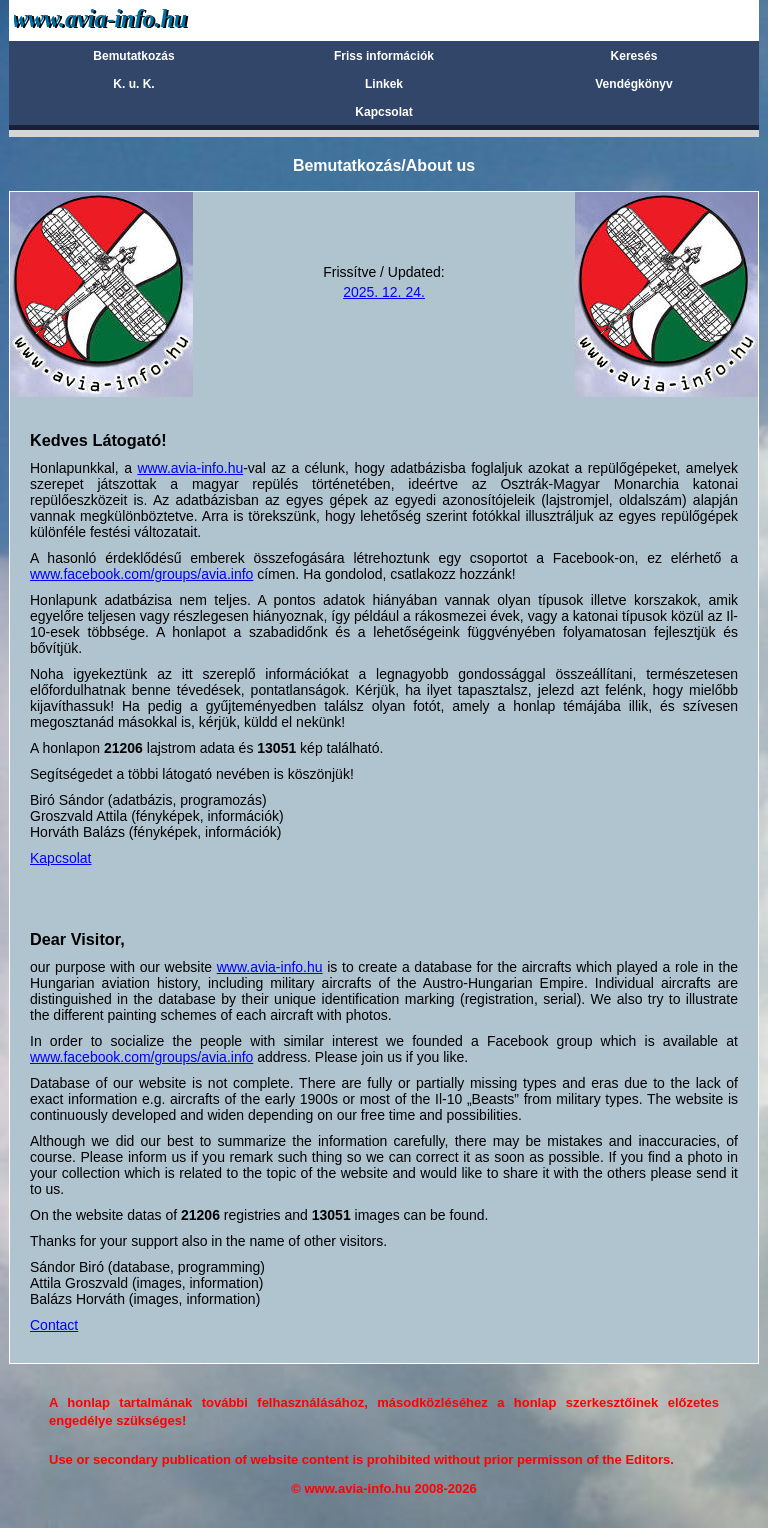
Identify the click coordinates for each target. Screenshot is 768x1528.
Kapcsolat (383, 112)
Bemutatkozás (133, 56)
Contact (54, 1325)
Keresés (634, 56)
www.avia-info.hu (190, 468)
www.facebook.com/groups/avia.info (141, 574)
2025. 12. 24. (384, 292)
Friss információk (384, 56)
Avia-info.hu (135, 19)
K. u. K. (133, 84)
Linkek (384, 84)
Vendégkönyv (633, 84)
